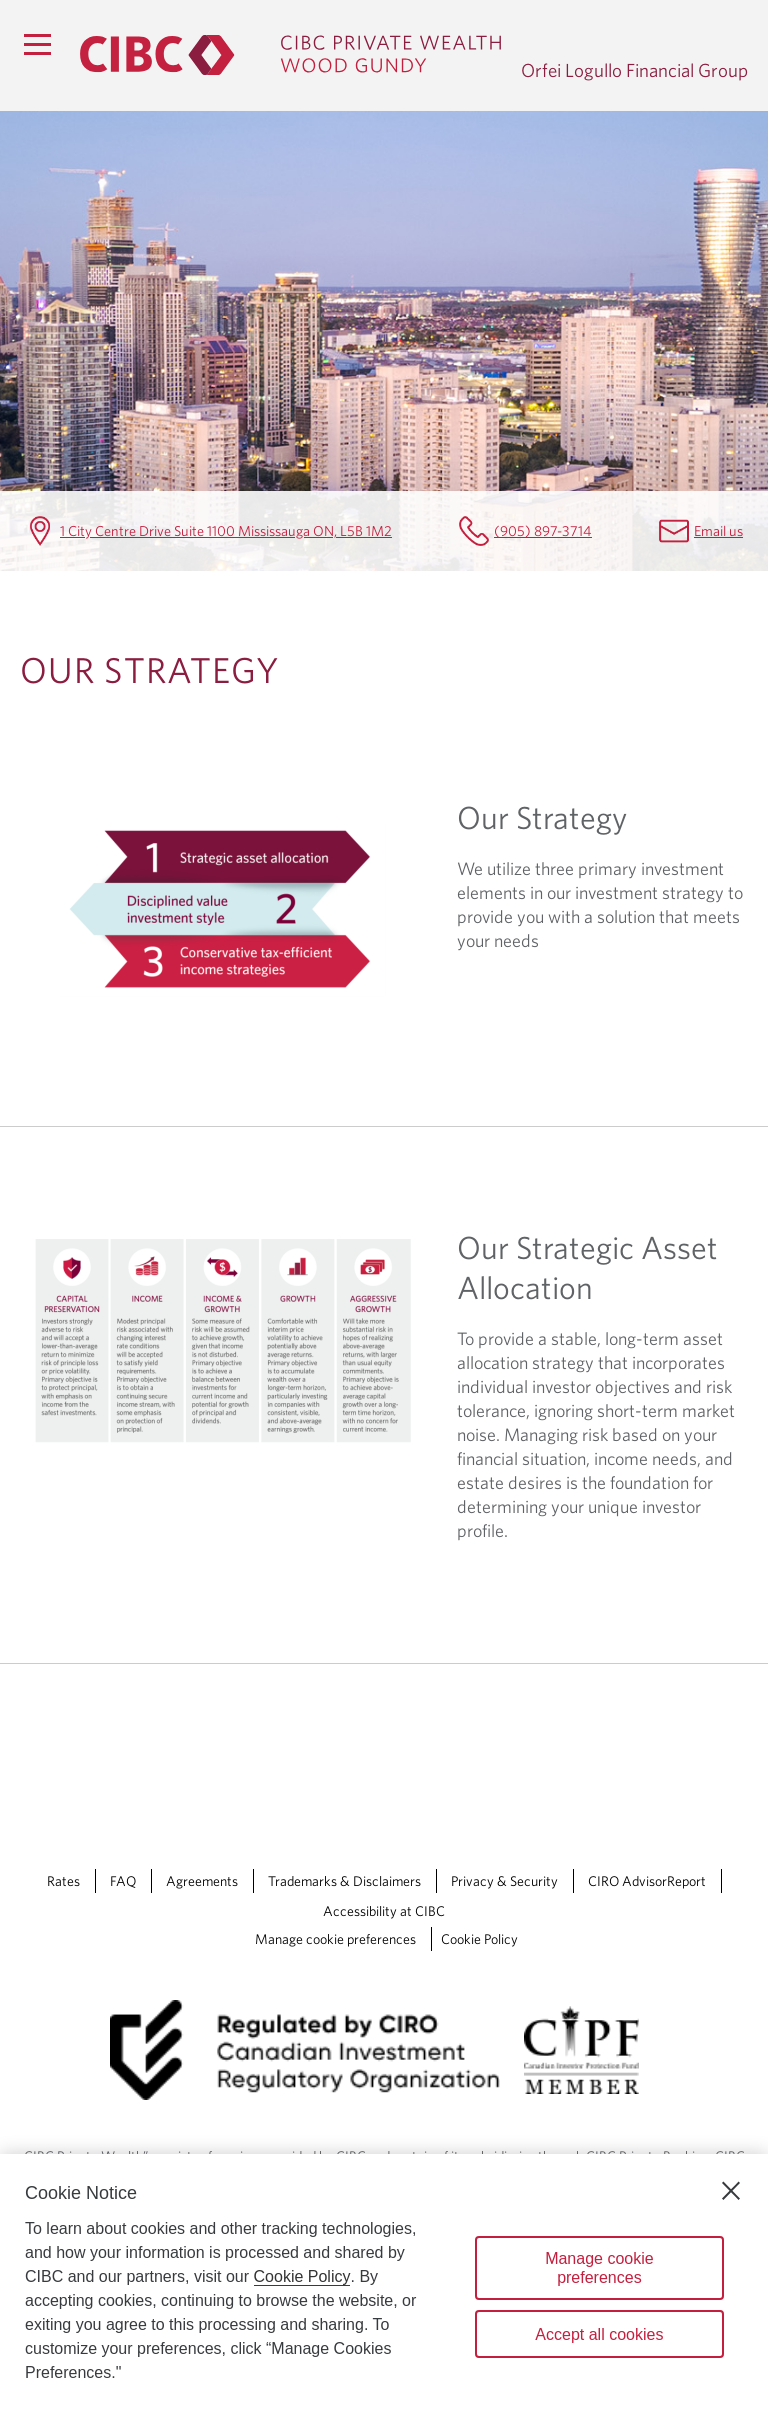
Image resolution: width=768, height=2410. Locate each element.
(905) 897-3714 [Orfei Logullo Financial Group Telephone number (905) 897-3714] (543, 530)
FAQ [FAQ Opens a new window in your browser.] (123, 1881)
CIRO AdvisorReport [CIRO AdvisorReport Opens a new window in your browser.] (647, 1881)
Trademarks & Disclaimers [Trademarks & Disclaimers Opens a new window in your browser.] (344, 1881)
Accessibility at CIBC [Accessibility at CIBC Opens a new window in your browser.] (384, 1911)
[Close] (731, 2191)
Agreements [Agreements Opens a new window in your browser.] (202, 1881)
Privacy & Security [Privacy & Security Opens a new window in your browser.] (504, 1881)
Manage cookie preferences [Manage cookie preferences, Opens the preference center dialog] (599, 2268)
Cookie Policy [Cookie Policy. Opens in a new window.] (302, 2276)
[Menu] (37, 44)
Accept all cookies (599, 2334)
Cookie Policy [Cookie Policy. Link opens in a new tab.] (479, 1939)
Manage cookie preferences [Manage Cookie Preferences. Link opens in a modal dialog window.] (335, 1939)
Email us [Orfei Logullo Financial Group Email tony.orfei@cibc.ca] (718, 530)
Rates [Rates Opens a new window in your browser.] (63, 1881)
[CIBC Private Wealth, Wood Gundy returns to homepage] (290, 55)
